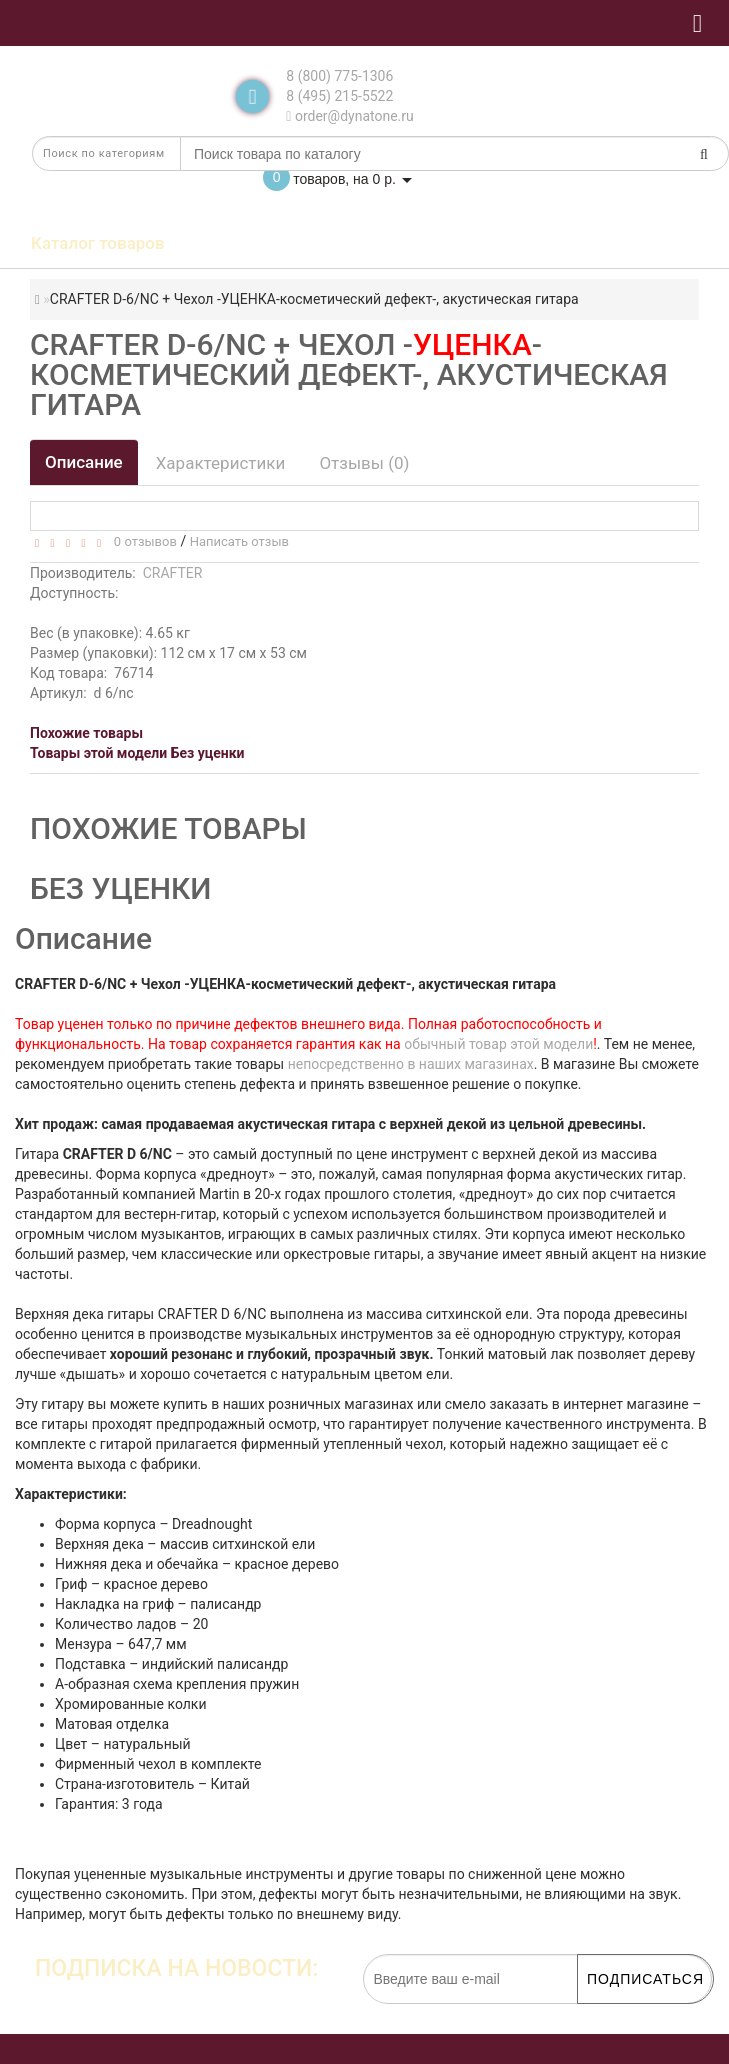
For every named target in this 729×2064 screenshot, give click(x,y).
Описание (84, 462)
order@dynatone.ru (349, 116)
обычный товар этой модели (498, 1044)
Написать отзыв (239, 541)
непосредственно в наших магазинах (411, 1064)
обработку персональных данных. (618, 2014)
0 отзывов (141, 541)
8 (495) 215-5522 (339, 96)
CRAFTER (173, 573)
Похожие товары (86, 733)
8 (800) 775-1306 (339, 76)
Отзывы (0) (364, 463)
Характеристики (221, 463)
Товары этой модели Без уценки (137, 753)
